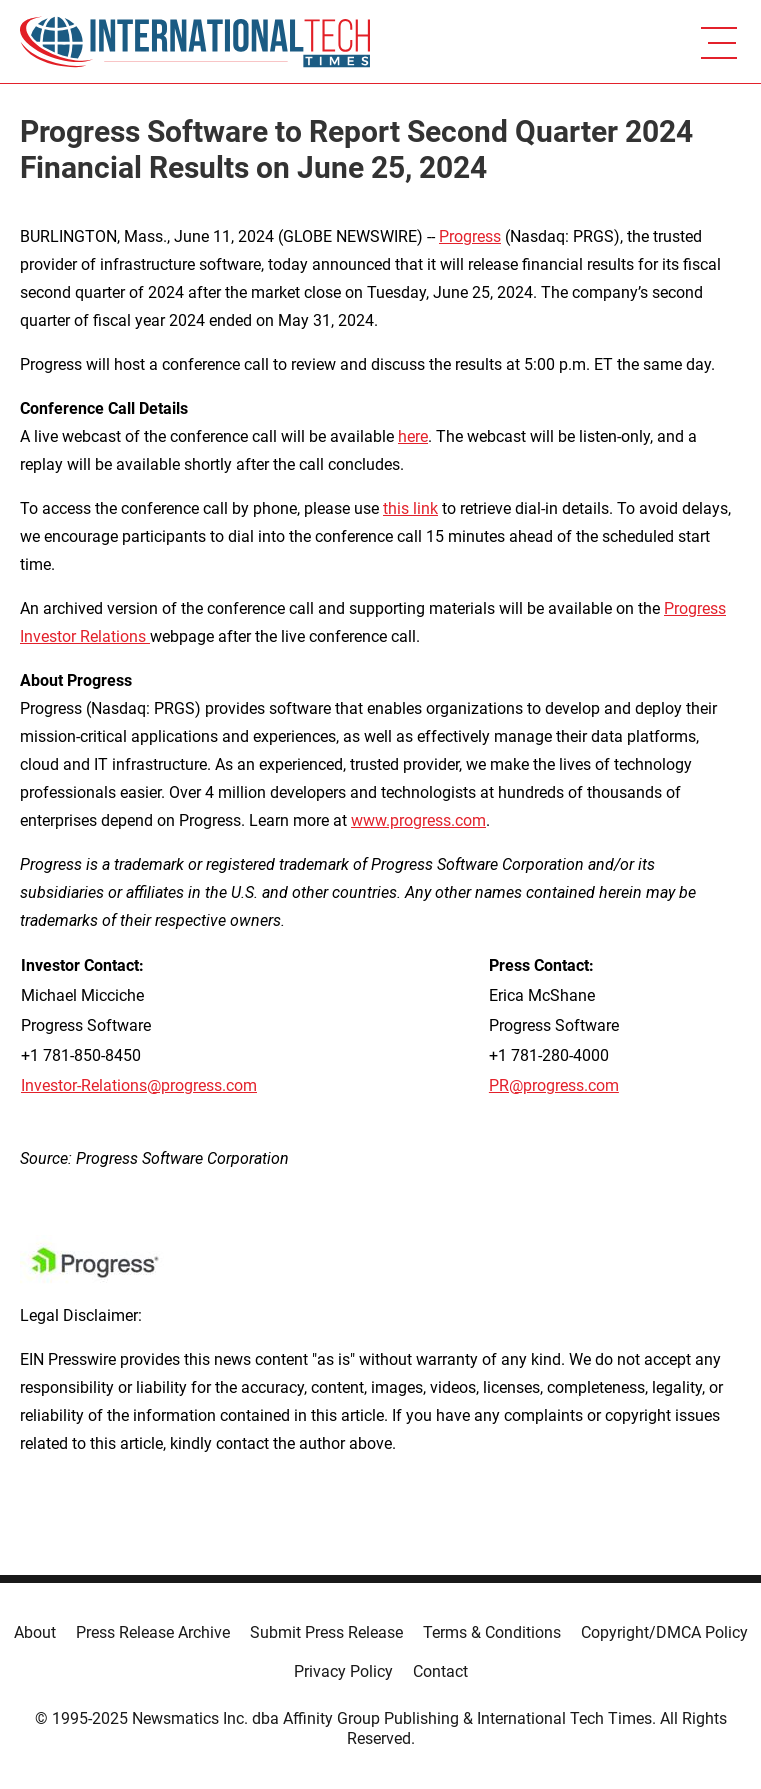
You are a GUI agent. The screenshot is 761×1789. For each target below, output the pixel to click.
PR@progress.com (554, 1085)
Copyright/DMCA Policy (664, 1632)
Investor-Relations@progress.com (139, 1085)
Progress (470, 236)
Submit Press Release (326, 1632)
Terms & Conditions (492, 1632)
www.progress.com (418, 820)
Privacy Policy (343, 1671)
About (35, 1632)
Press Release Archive (153, 1632)
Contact (440, 1671)
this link (410, 508)
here (413, 436)
